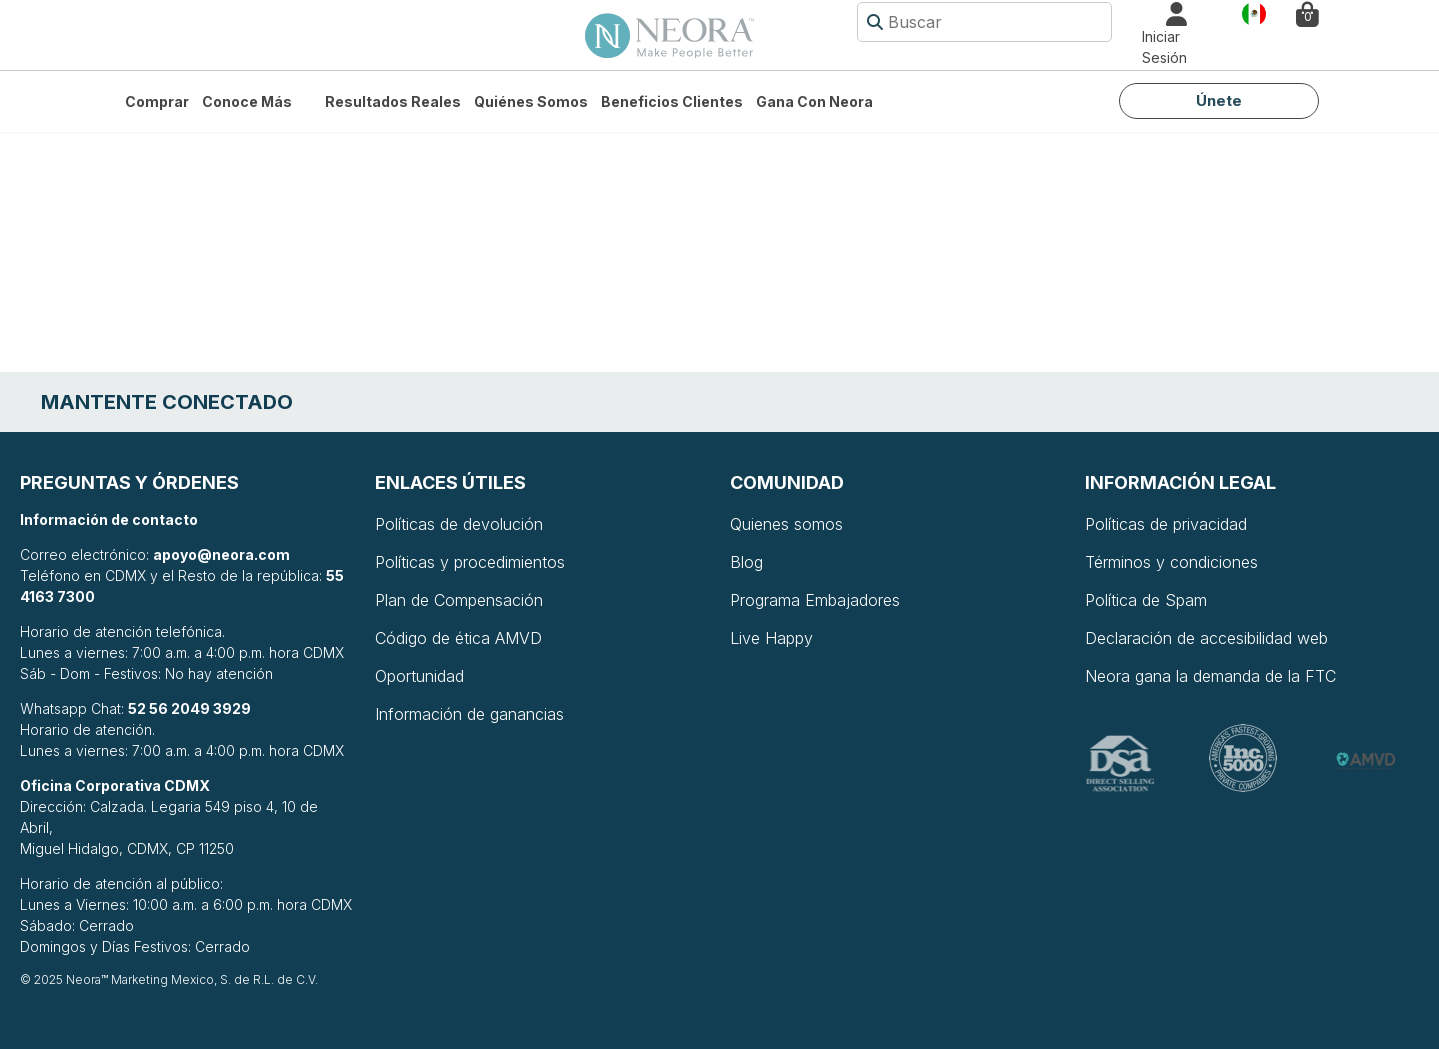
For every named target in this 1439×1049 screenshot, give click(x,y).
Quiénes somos (531, 101)
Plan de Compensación (459, 600)
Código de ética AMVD (458, 638)
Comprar (157, 101)
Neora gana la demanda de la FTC (1210, 676)
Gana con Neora (814, 101)
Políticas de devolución (459, 524)
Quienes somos (786, 524)
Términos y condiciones (1171, 562)
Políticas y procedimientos (470, 562)
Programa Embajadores (815, 600)
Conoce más (247, 101)
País (1254, 12)
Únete (1219, 100)
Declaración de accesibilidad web (1206, 638)
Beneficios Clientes (672, 101)
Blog (746, 562)
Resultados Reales (393, 101)
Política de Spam (1146, 600)
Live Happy (771, 638)
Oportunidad (419, 676)
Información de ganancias (469, 714)
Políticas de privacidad (1166, 524)
